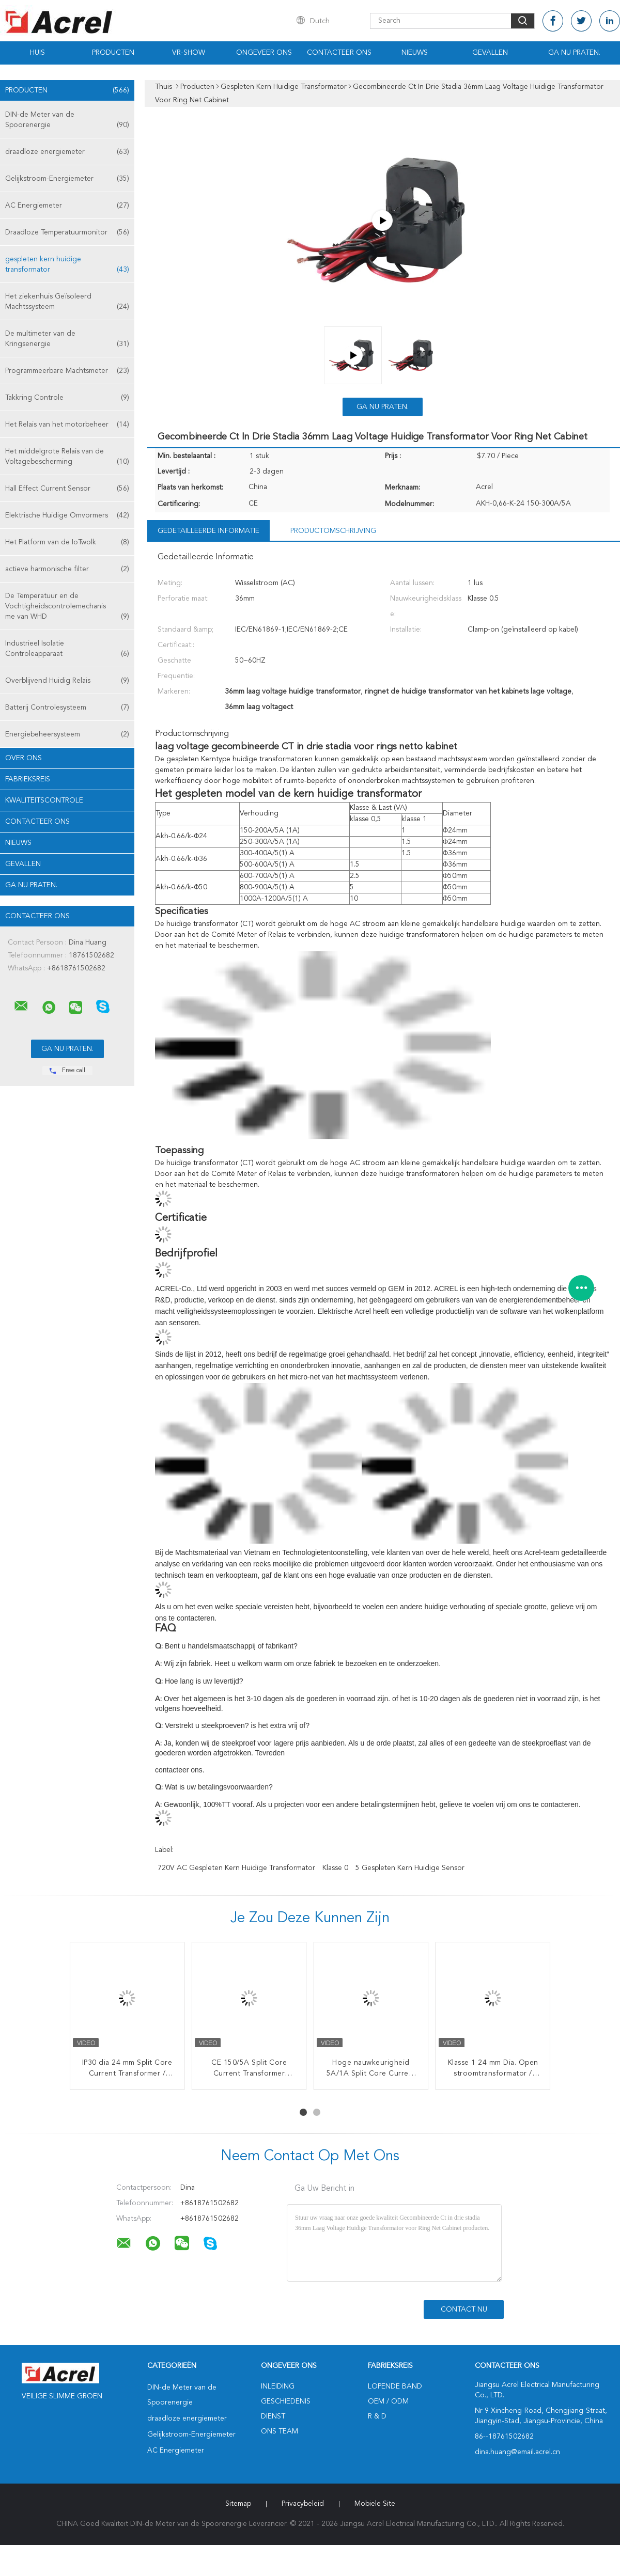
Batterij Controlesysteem (67, 707)
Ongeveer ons (264, 52)
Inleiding (278, 2386)
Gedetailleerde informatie (208, 531)
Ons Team (279, 2431)
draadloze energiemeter (67, 152)
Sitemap (238, 2503)
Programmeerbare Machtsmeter (67, 371)
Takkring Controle (67, 397)
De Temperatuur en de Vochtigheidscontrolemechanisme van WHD (67, 607)
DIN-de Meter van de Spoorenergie (67, 120)
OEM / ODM (388, 2401)
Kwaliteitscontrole (44, 800)
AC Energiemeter (67, 205)
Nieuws (414, 52)
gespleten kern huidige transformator (67, 265)
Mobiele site (374, 2503)
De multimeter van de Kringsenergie (67, 339)
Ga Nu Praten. (574, 52)
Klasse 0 (335, 1868)
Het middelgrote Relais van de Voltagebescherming (67, 457)
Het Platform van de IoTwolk (67, 542)
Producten (113, 52)
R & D (377, 2416)
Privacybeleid (303, 2503)
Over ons (23, 758)
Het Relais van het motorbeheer (67, 424)
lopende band (395, 2386)
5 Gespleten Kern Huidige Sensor (409, 1868)
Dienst (273, 2416)
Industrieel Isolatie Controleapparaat (67, 649)
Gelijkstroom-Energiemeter (67, 179)
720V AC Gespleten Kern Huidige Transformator (236, 1868)
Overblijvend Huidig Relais (67, 681)
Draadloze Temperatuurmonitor (67, 232)
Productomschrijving (333, 531)
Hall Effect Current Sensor (67, 488)
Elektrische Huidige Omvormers (67, 515)
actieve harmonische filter (67, 569)
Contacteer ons (339, 52)
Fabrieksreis (27, 779)
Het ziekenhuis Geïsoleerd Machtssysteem (67, 302)
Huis (37, 52)
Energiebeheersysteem (67, 734)
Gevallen (490, 52)
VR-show (188, 52)
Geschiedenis (286, 2401)
